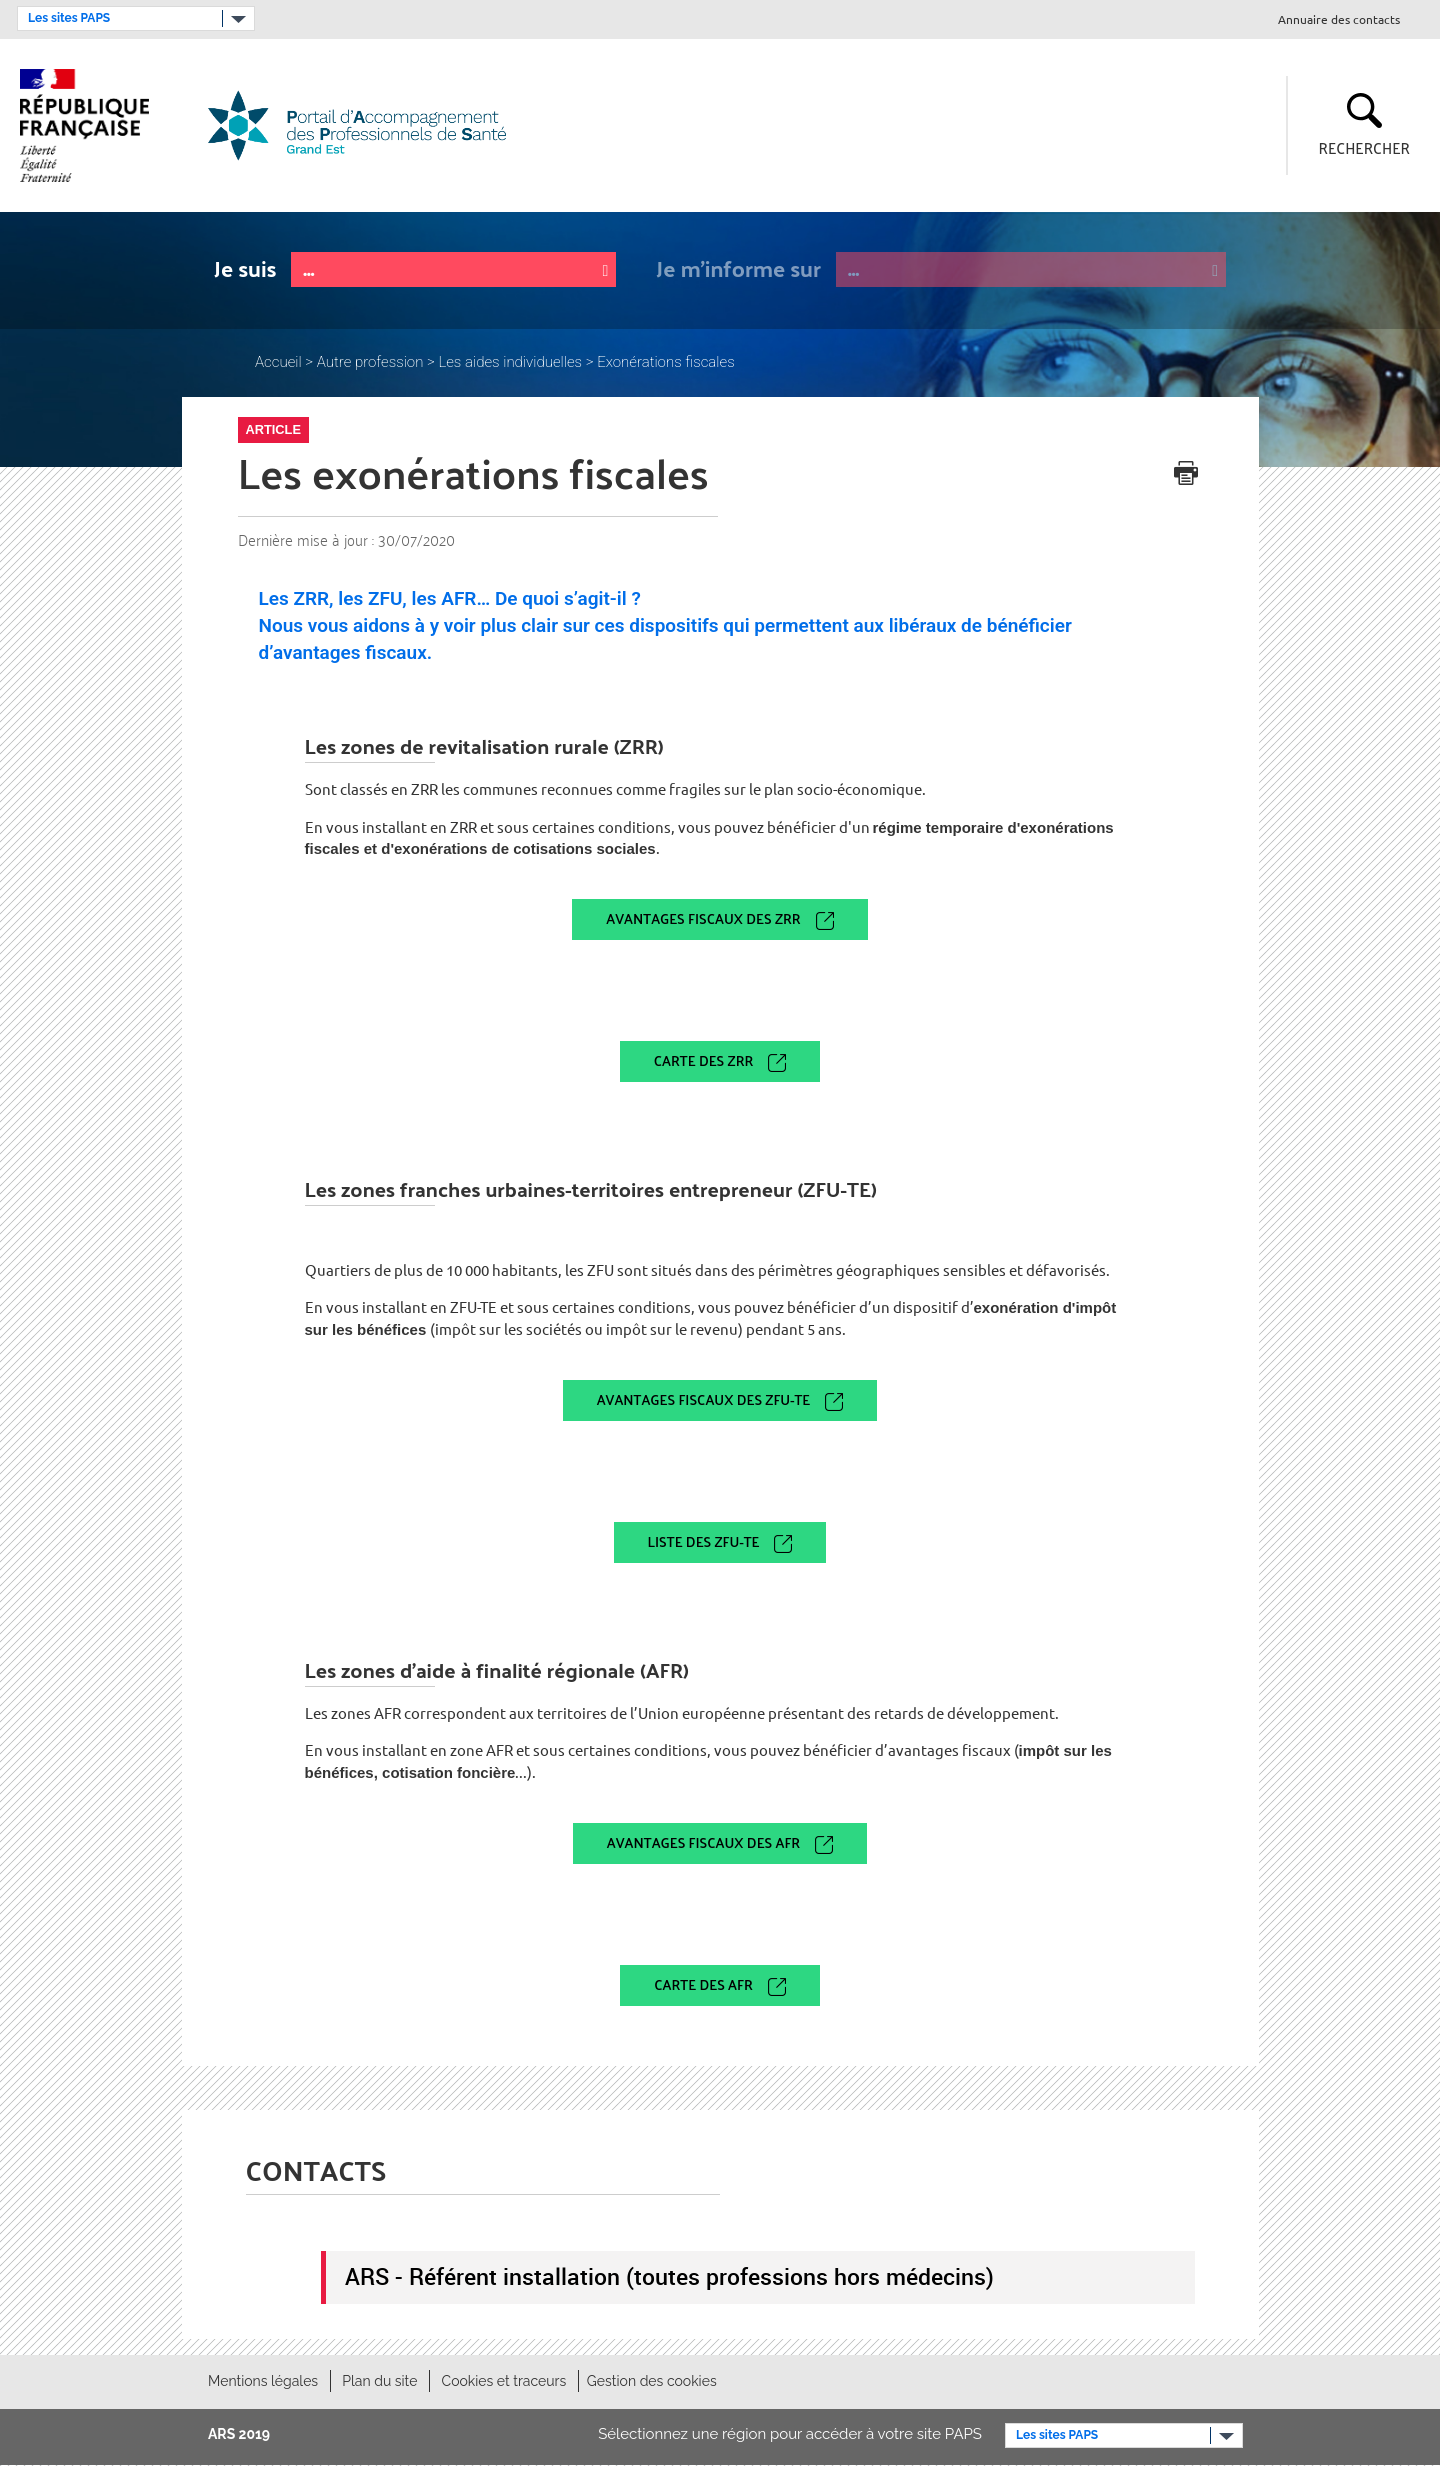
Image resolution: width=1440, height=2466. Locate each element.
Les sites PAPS (69, 18)
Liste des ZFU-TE (704, 1541)
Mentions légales (263, 2381)
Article (273, 429)
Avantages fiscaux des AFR (703, 1842)
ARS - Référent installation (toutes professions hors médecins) (669, 2276)
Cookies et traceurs (504, 2381)
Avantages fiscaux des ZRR (703, 918)
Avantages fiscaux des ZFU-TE (704, 1399)
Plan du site (379, 2381)
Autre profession (370, 362)
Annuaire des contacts (1339, 20)
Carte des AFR (703, 1984)
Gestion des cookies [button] (652, 2381)
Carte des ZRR (703, 1060)
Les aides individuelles (510, 362)
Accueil (278, 362)
